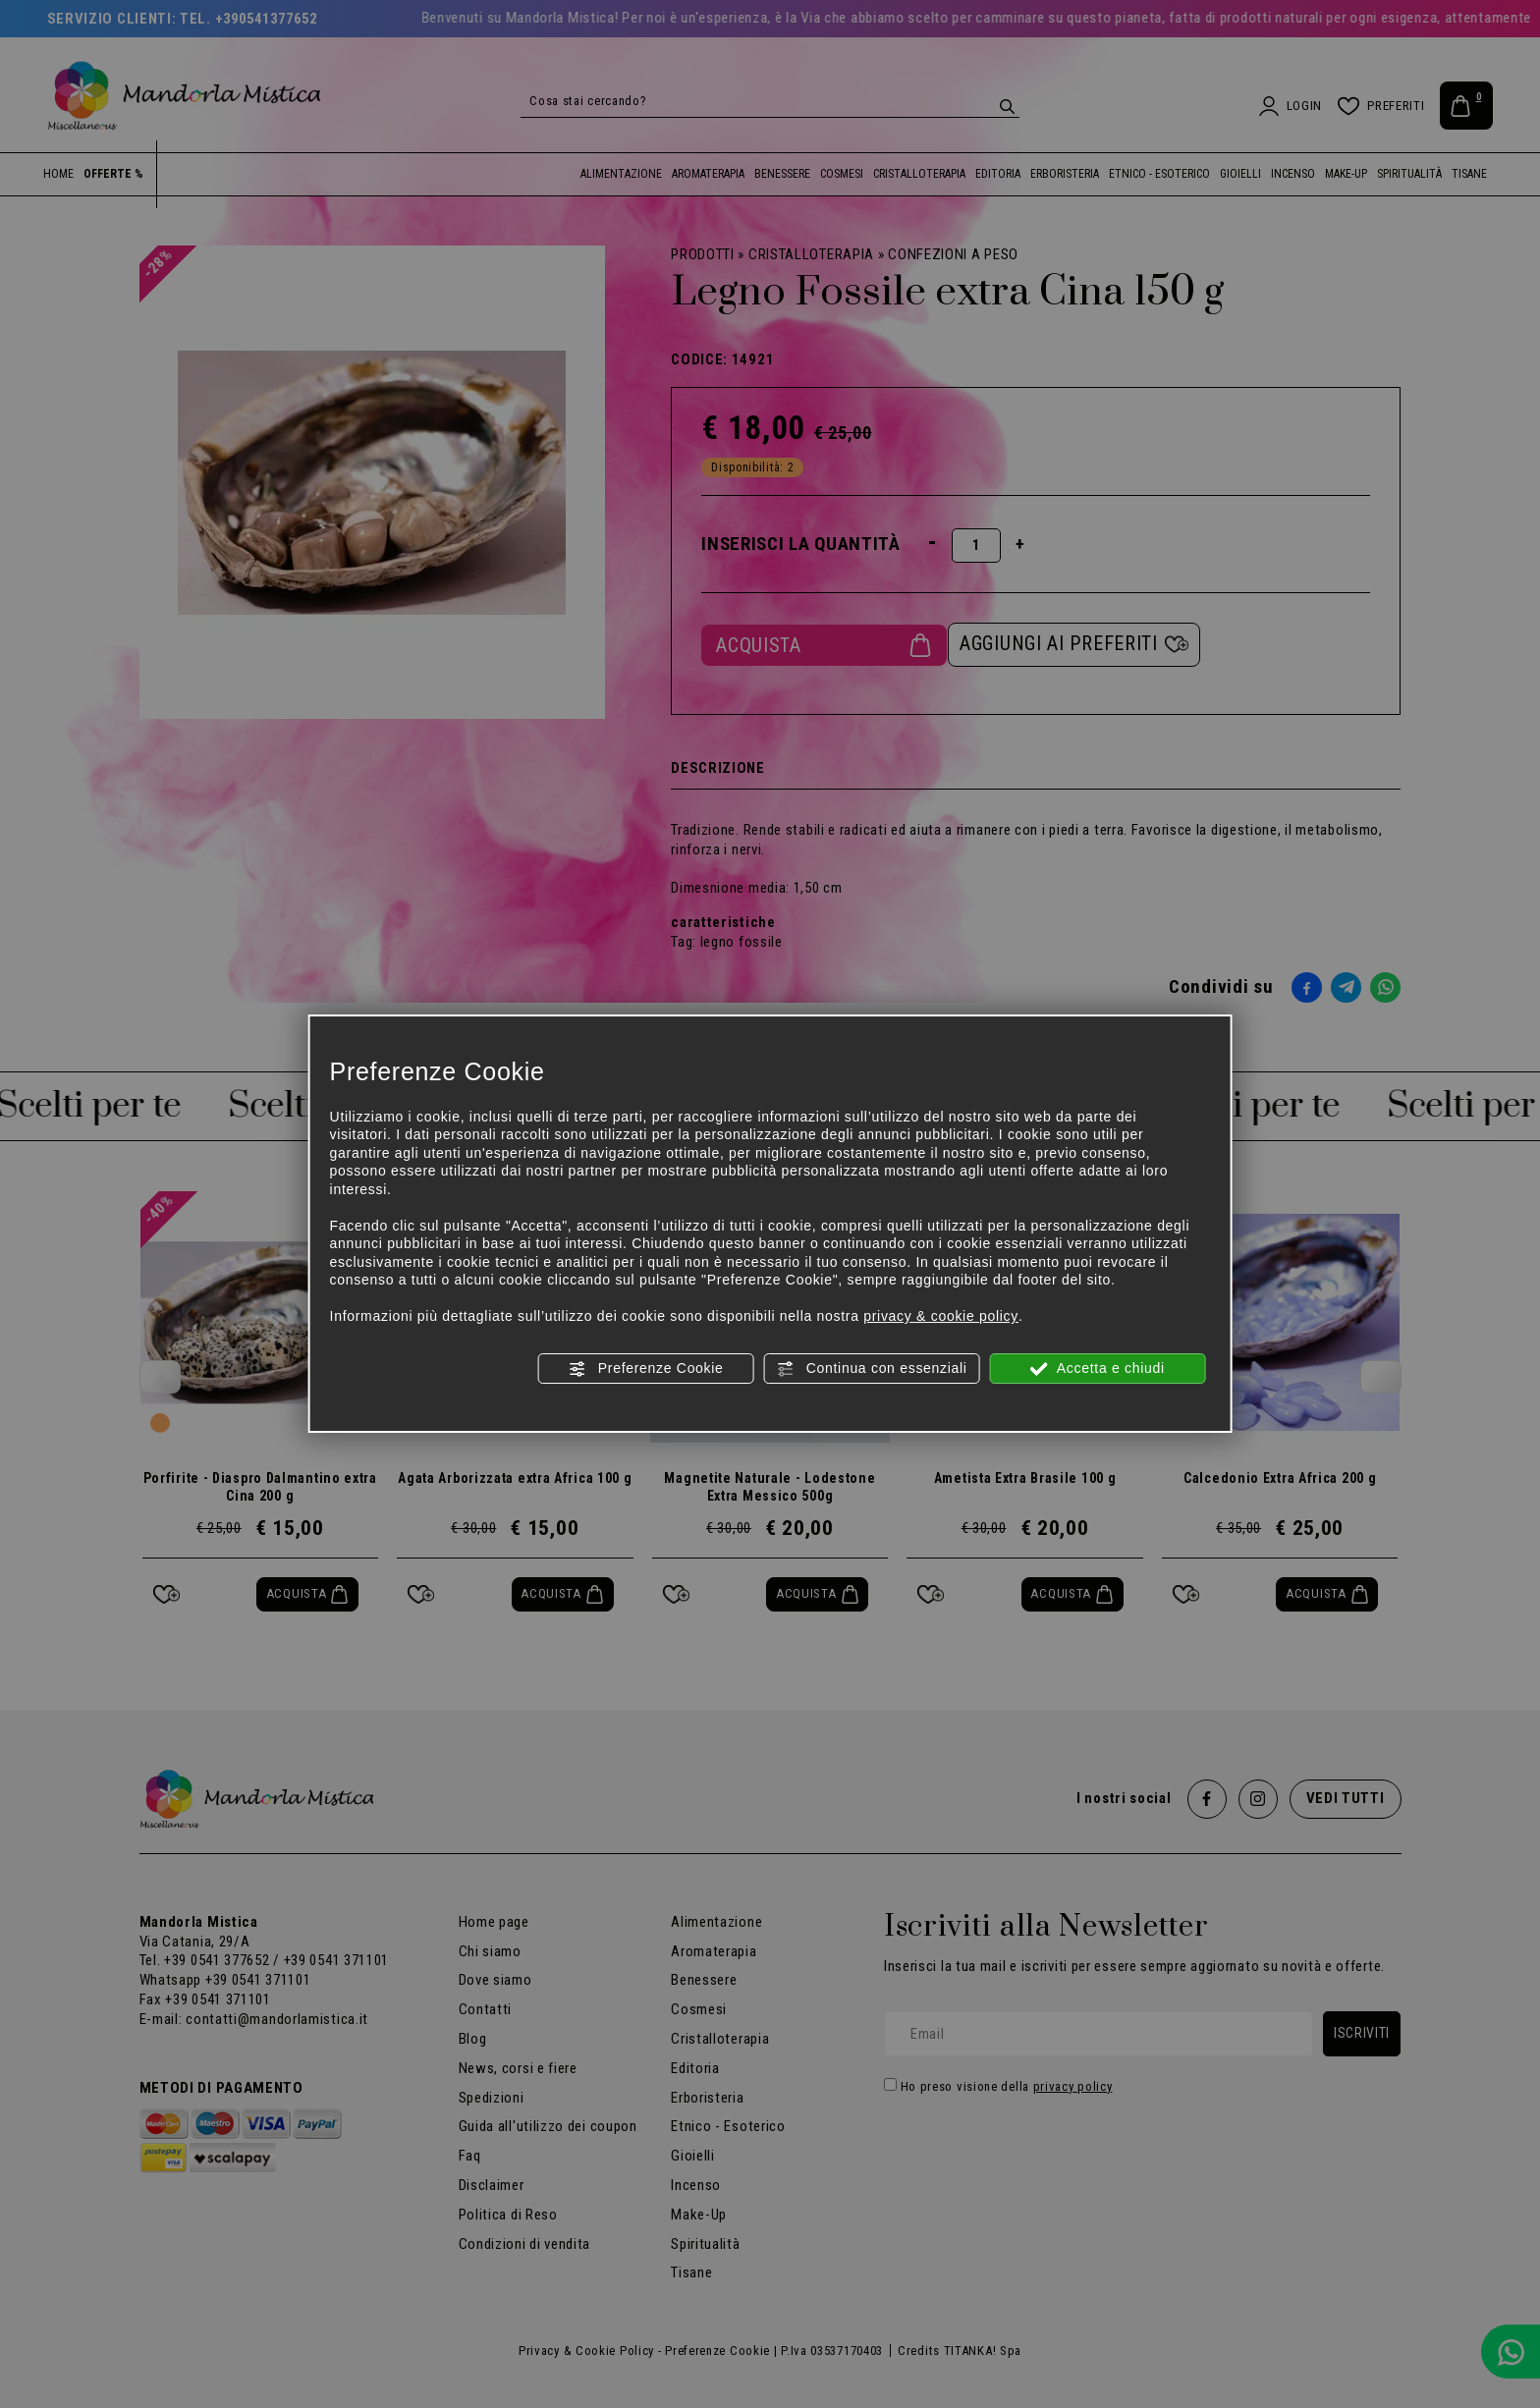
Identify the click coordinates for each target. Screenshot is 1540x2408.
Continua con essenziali (871, 1369)
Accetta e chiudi (1097, 1369)
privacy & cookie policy (940, 1316)
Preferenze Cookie (645, 1369)
